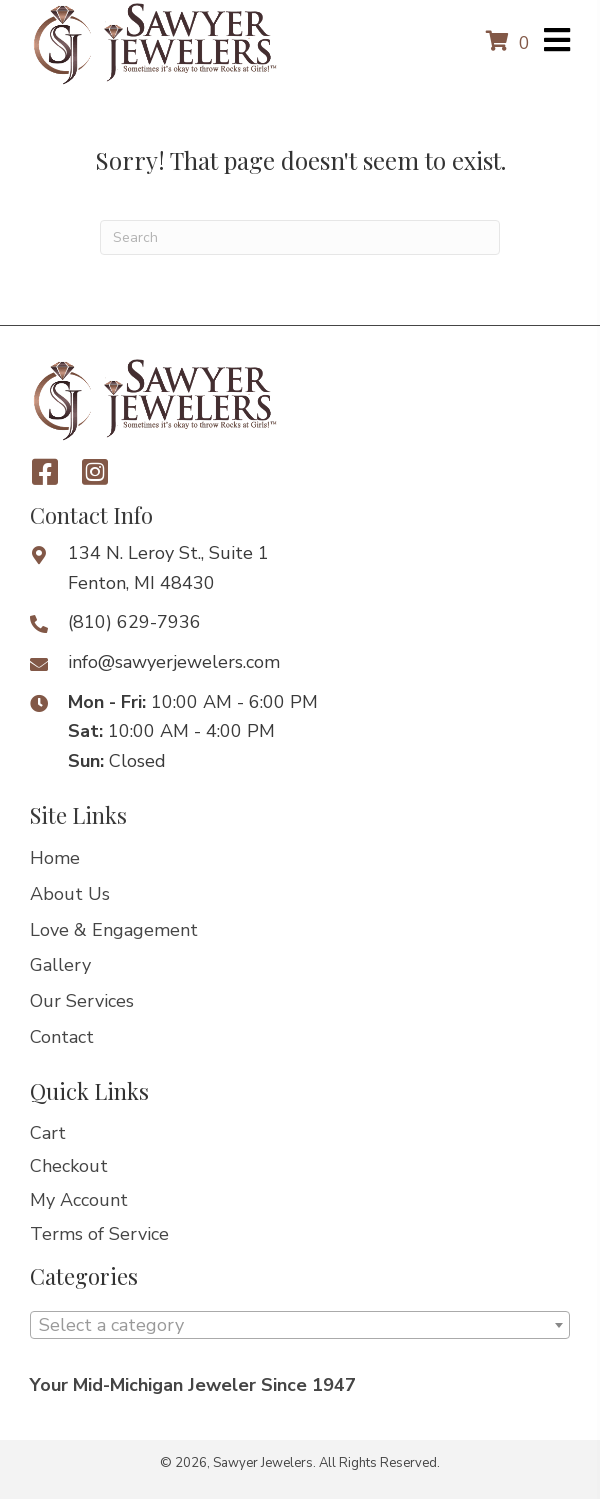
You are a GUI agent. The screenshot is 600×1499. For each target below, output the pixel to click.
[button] (45, 472)
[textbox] (300, 1325)
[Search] (300, 237)
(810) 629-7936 (134, 622)
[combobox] (300, 1325)
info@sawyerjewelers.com (174, 662)
